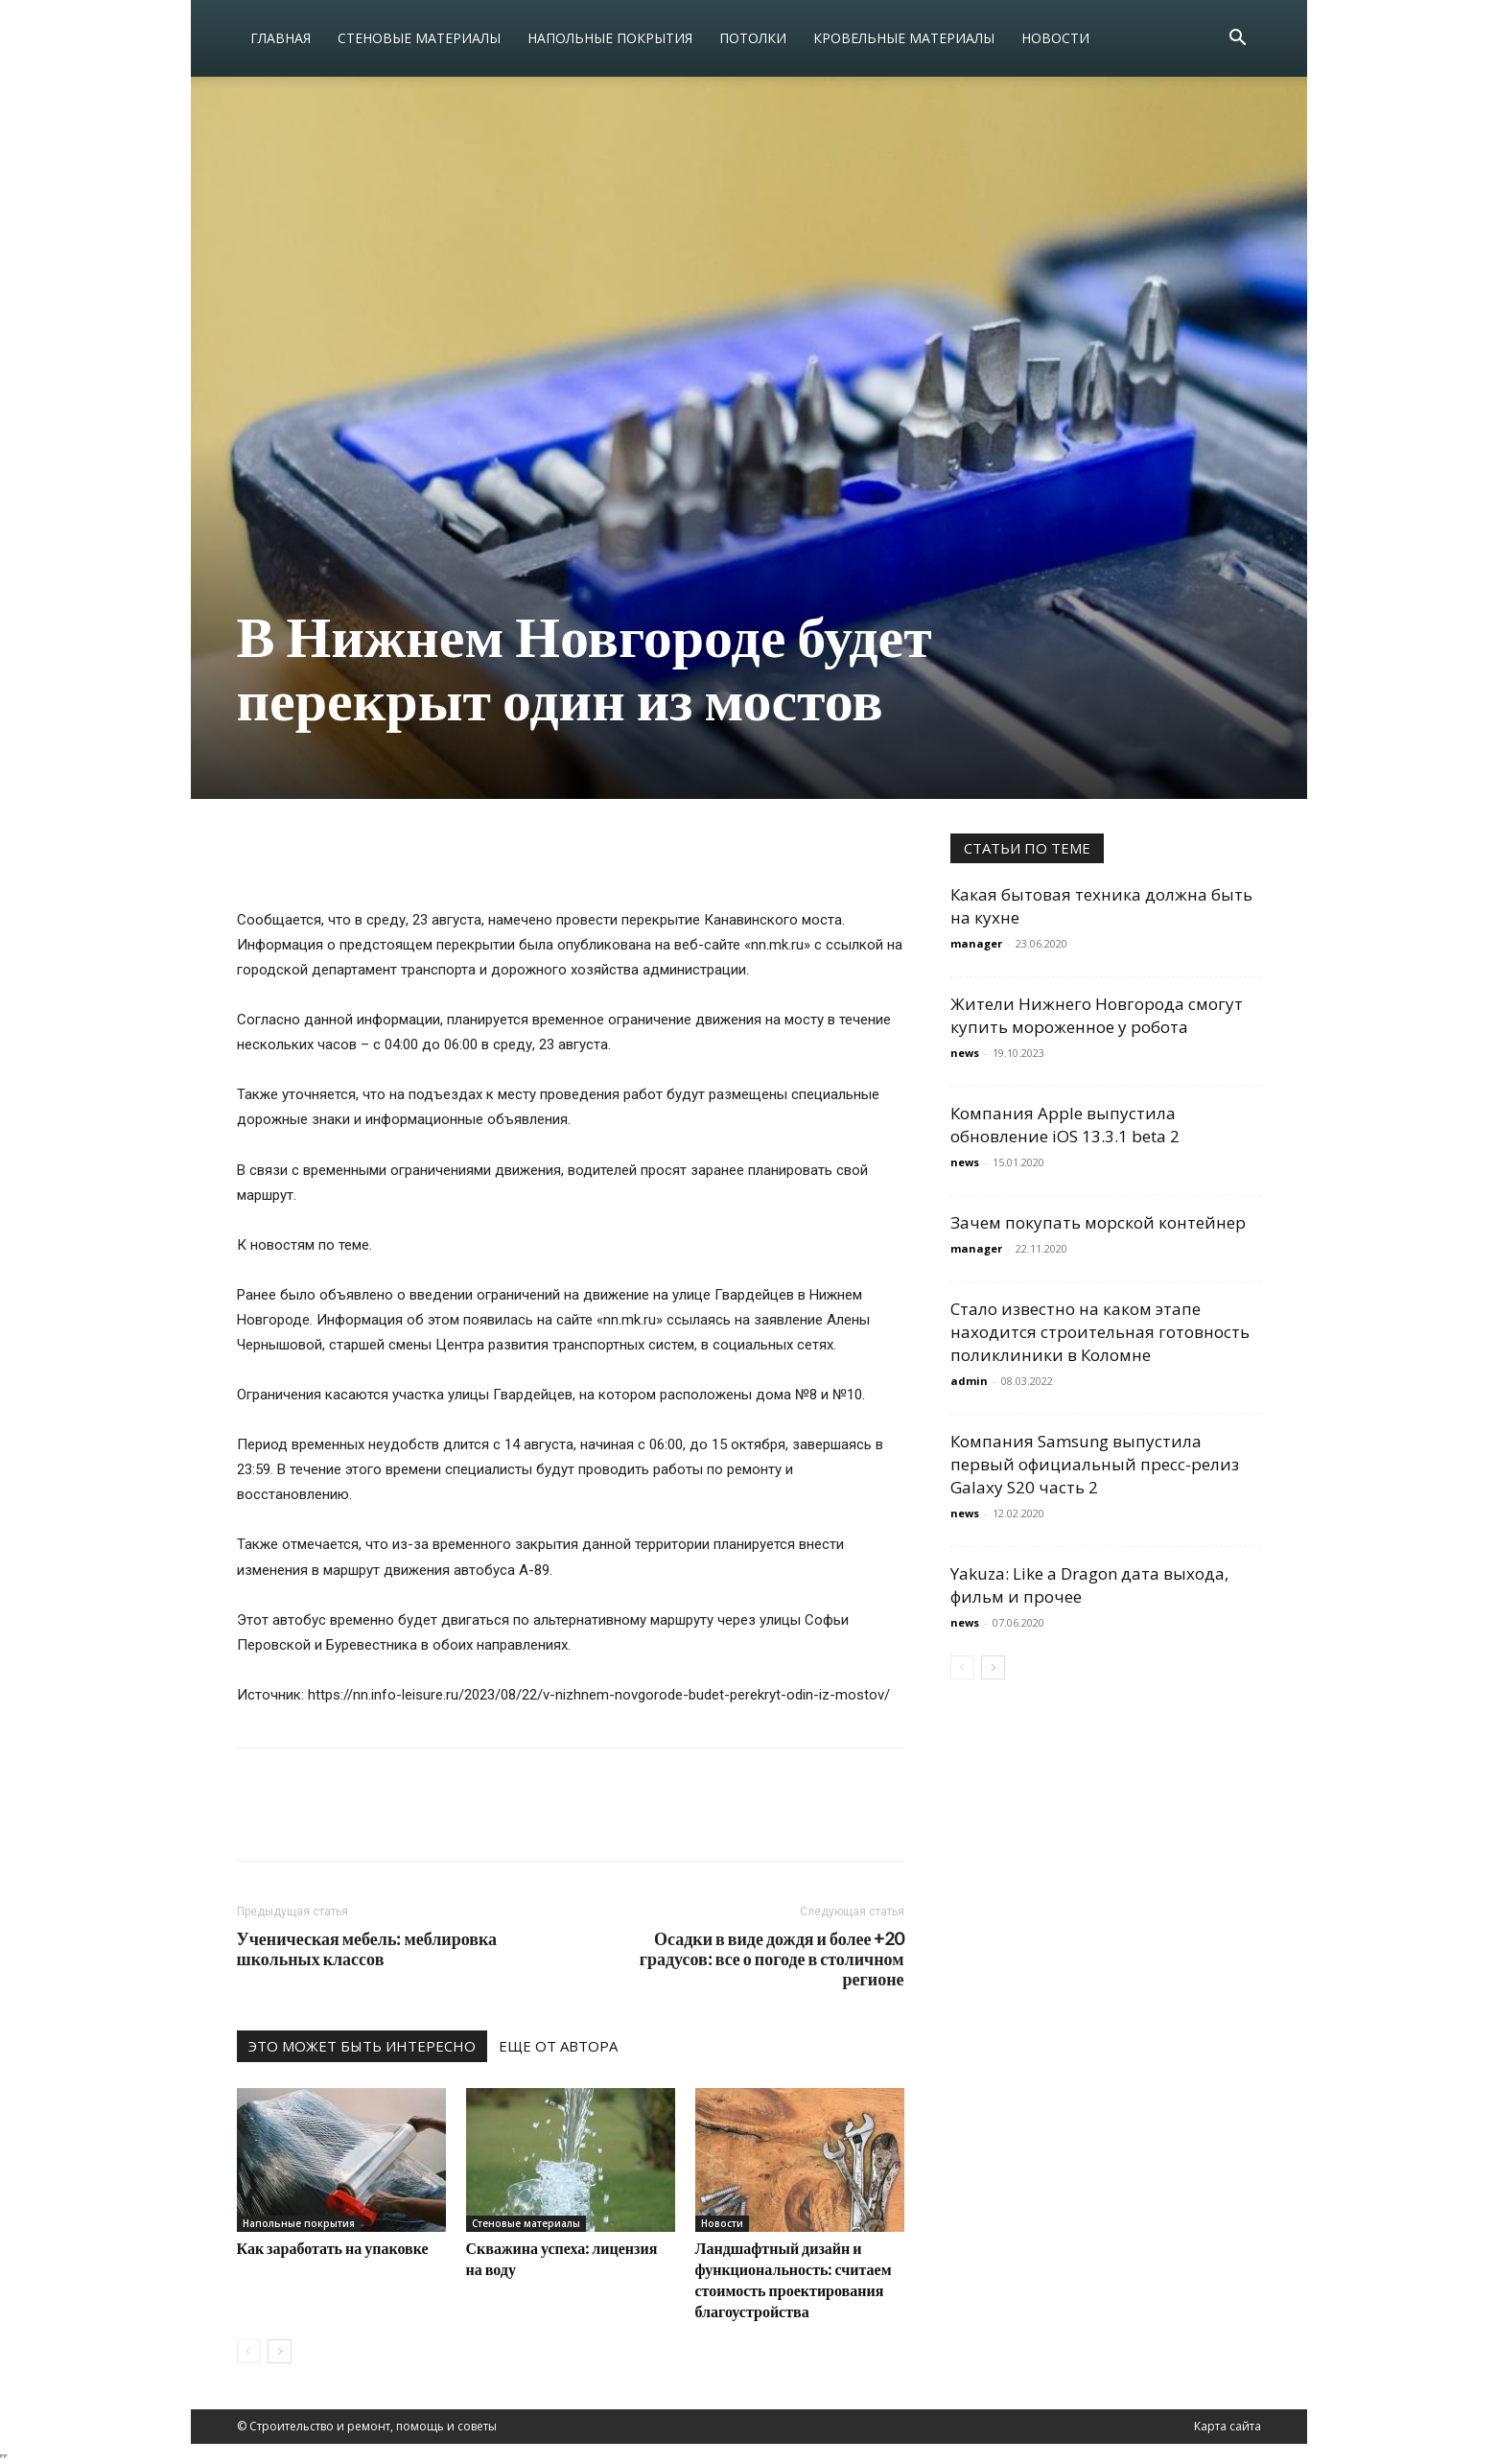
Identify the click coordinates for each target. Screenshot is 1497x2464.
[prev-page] (249, 2351)
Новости (1055, 38)
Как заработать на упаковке (333, 2248)
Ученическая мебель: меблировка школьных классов (367, 1949)
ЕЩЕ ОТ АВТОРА (558, 2045)
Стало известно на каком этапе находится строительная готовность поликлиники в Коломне (1100, 1332)
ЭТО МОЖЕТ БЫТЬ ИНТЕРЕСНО (362, 2045)
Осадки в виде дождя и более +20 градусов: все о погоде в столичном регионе (772, 1959)
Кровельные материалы (903, 38)
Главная (280, 38)
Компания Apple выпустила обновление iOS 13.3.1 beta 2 (1065, 1124)
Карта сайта (1227, 2426)
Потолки (752, 38)
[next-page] (280, 2351)
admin (969, 1380)
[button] (1238, 40)
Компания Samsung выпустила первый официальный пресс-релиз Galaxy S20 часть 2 (1094, 1464)
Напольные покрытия (609, 38)
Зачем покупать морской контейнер (1098, 1222)
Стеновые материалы (419, 38)
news (964, 1052)
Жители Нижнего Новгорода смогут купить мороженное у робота (1096, 1015)
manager (976, 943)
